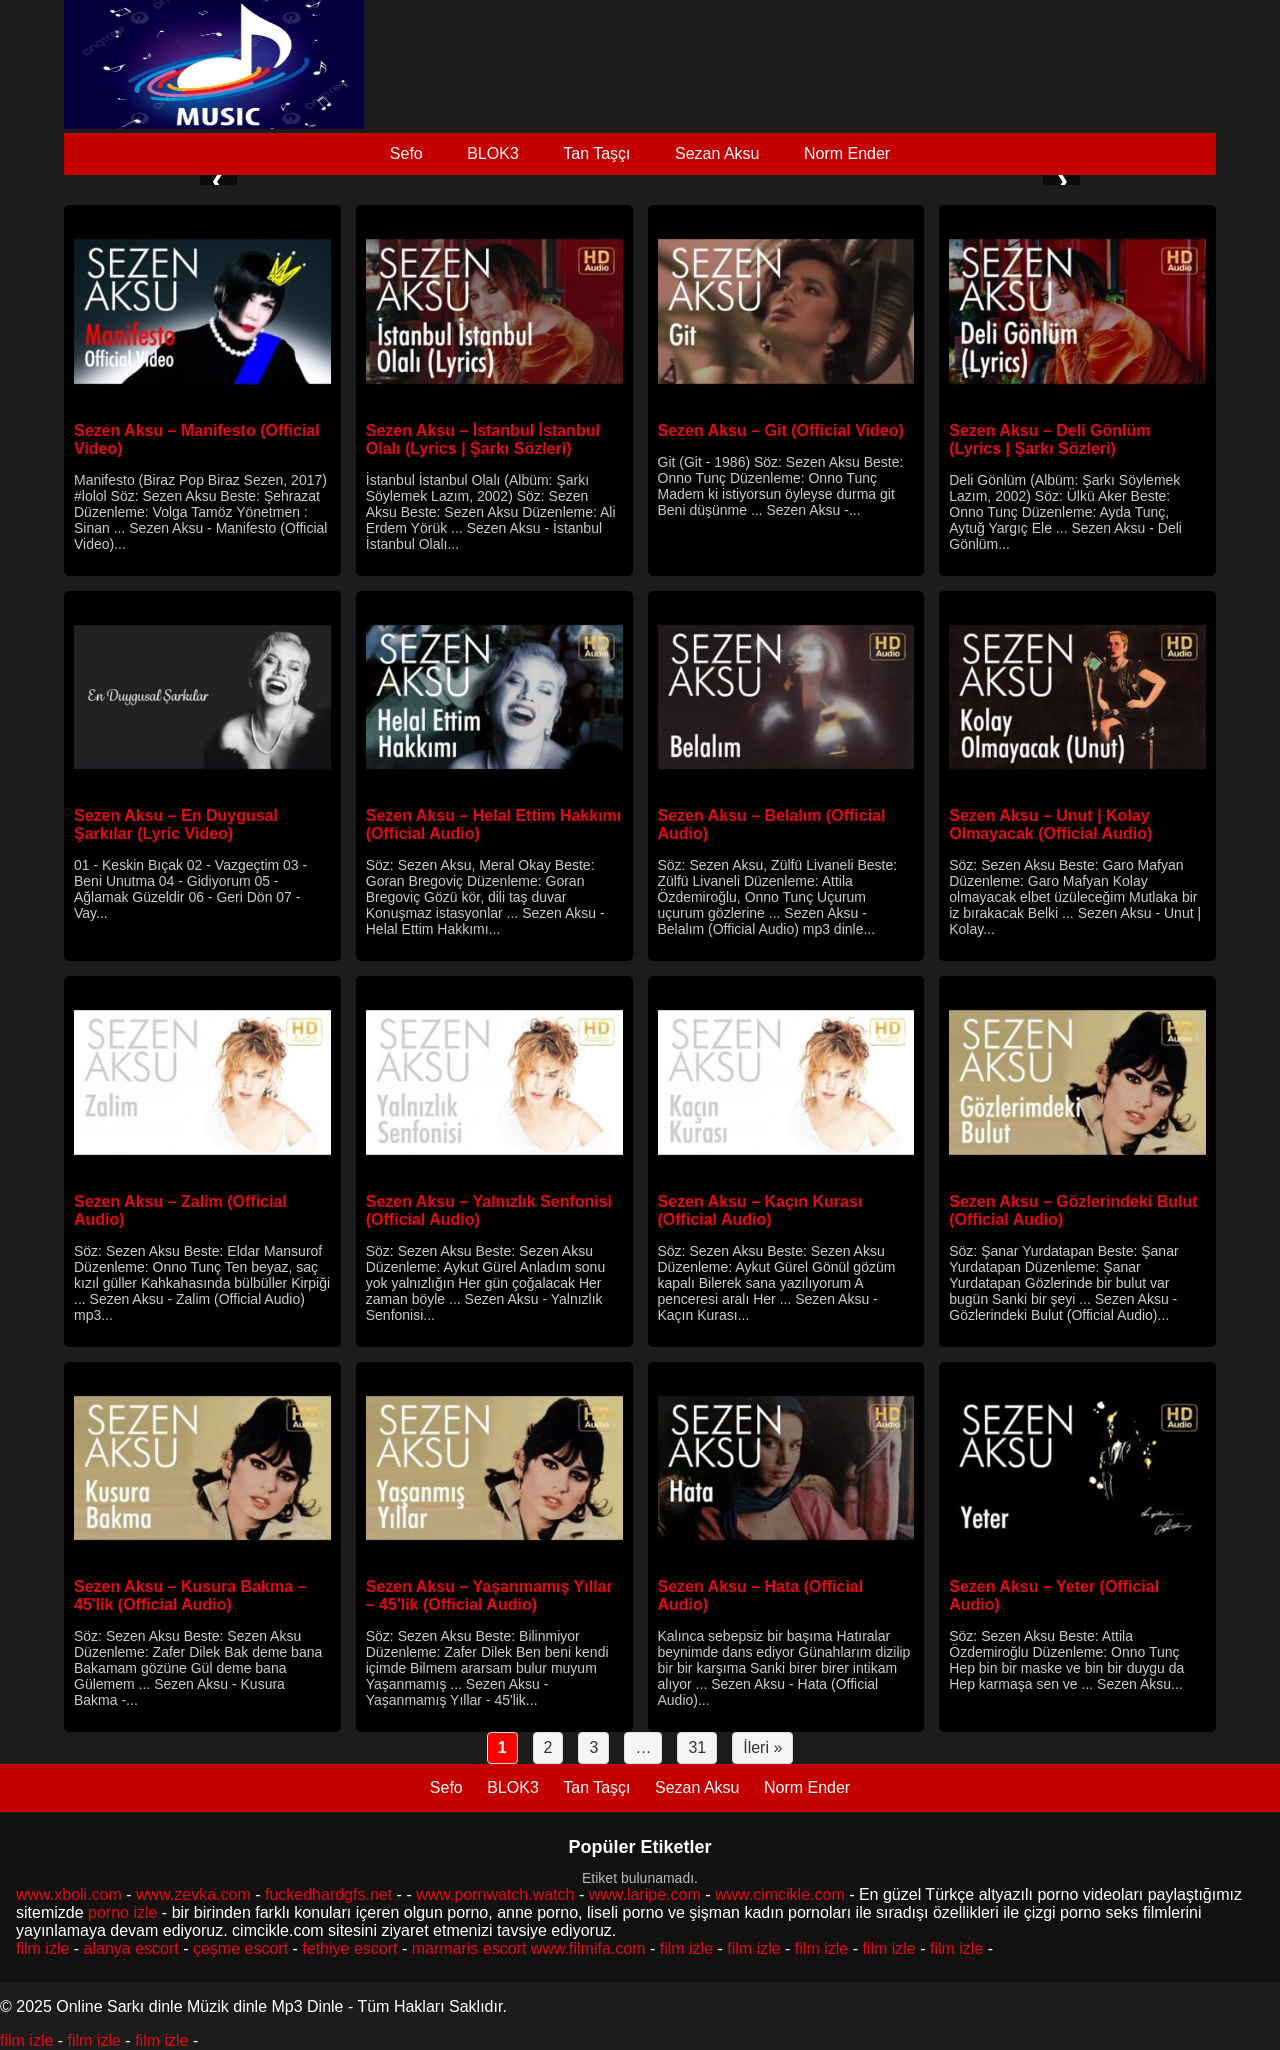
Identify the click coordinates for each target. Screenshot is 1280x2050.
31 (697, 1747)
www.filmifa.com (588, 1948)
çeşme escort (240, 1948)
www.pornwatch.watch (495, 1894)
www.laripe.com (645, 1894)
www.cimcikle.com (780, 1894)
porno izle (122, 1912)
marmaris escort (469, 1948)
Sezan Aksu (717, 153)
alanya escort (131, 1948)
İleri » (762, 1747)
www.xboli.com (69, 1894)
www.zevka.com (193, 1894)
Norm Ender (847, 153)
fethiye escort (349, 1948)
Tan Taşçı (596, 153)
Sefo (406, 153)
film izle (42, 1948)
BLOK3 (493, 153)
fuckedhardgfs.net (328, 1894)
